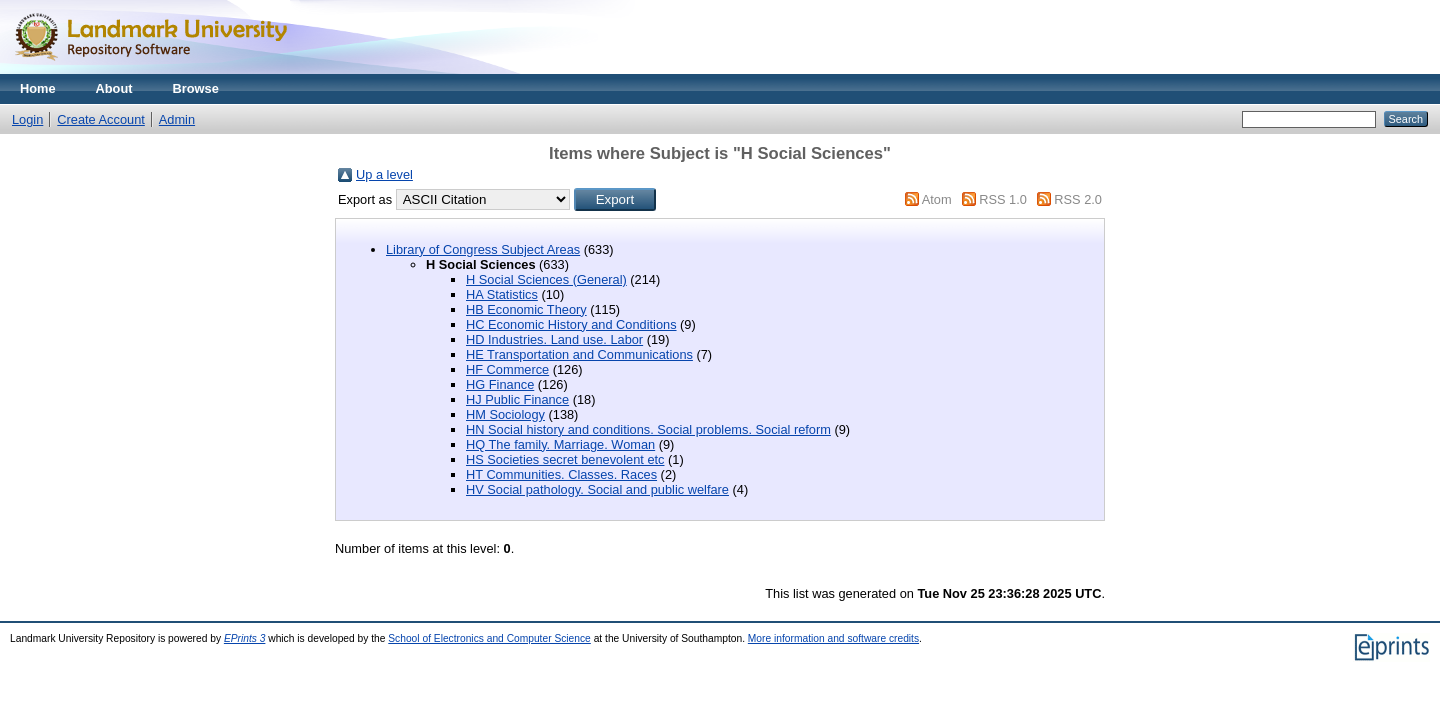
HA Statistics (502, 294)
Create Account (101, 119)
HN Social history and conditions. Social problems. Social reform (648, 429)
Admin (177, 119)
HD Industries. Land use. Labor (554, 339)
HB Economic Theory (526, 309)
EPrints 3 (245, 638)
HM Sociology (505, 414)
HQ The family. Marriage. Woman (560, 444)
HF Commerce (507, 369)
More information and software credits (833, 638)
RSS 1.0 (1003, 199)
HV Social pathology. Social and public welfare (597, 489)
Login (27, 119)
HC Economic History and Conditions (571, 324)
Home (38, 88)
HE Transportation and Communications (579, 354)
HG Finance (500, 384)
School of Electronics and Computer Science (489, 638)
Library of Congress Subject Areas (483, 249)
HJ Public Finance (517, 399)
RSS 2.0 (1078, 199)
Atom (937, 199)
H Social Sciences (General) (546, 279)
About (114, 88)
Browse (196, 88)
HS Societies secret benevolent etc (565, 459)
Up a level (384, 174)
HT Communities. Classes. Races (561, 474)
